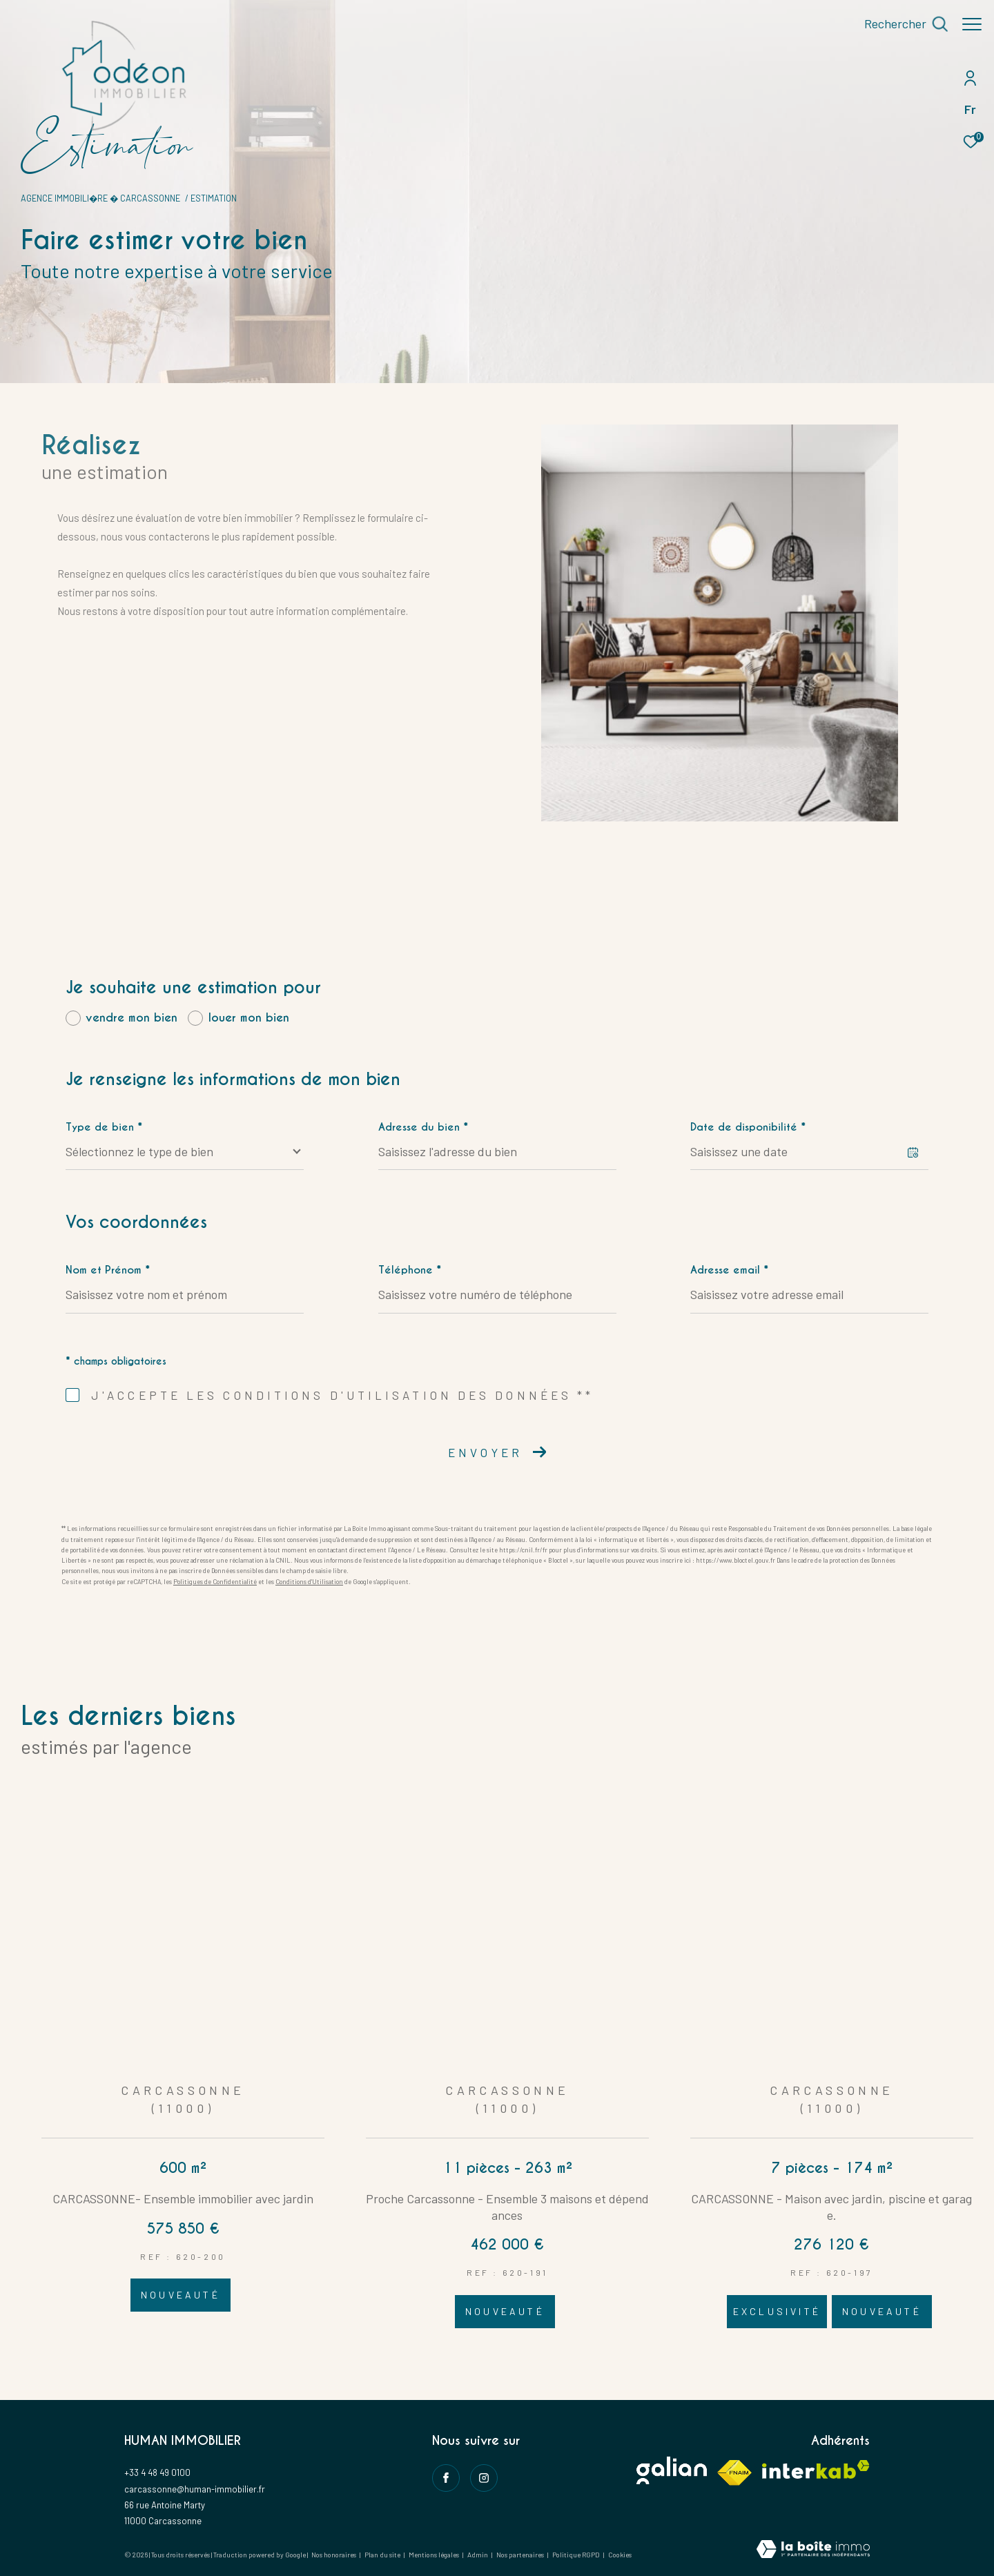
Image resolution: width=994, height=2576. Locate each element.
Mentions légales (434, 2554)
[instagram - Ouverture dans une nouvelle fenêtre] (484, 2478)
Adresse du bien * (423, 1126)
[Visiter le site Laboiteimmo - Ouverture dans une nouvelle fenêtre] (813, 2550)
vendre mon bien (131, 1018)
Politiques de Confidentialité (215, 1581)
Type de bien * (104, 1126)
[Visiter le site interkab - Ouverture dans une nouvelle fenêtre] (816, 2469)
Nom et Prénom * (108, 1269)
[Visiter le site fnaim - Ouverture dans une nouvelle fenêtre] (734, 2473)
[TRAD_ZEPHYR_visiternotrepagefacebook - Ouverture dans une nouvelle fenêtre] (446, 2478)
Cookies (620, 2555)
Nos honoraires (333, 2554)
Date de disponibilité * (748, 1126)
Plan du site (383, 2554)
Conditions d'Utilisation (309, 1581)
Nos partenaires (520, 2554)
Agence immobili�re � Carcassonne (100, 198)
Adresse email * (729, 1269)
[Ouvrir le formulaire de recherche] (899, 24)
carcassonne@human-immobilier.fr (194, 2489)
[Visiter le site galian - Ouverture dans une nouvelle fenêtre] (671, 2470)
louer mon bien (248, 1018)
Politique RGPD (576, 2554)
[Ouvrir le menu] (972, 24)
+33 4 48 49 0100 (157, 2472)
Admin (478, 2554)
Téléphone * (409, 1269)
